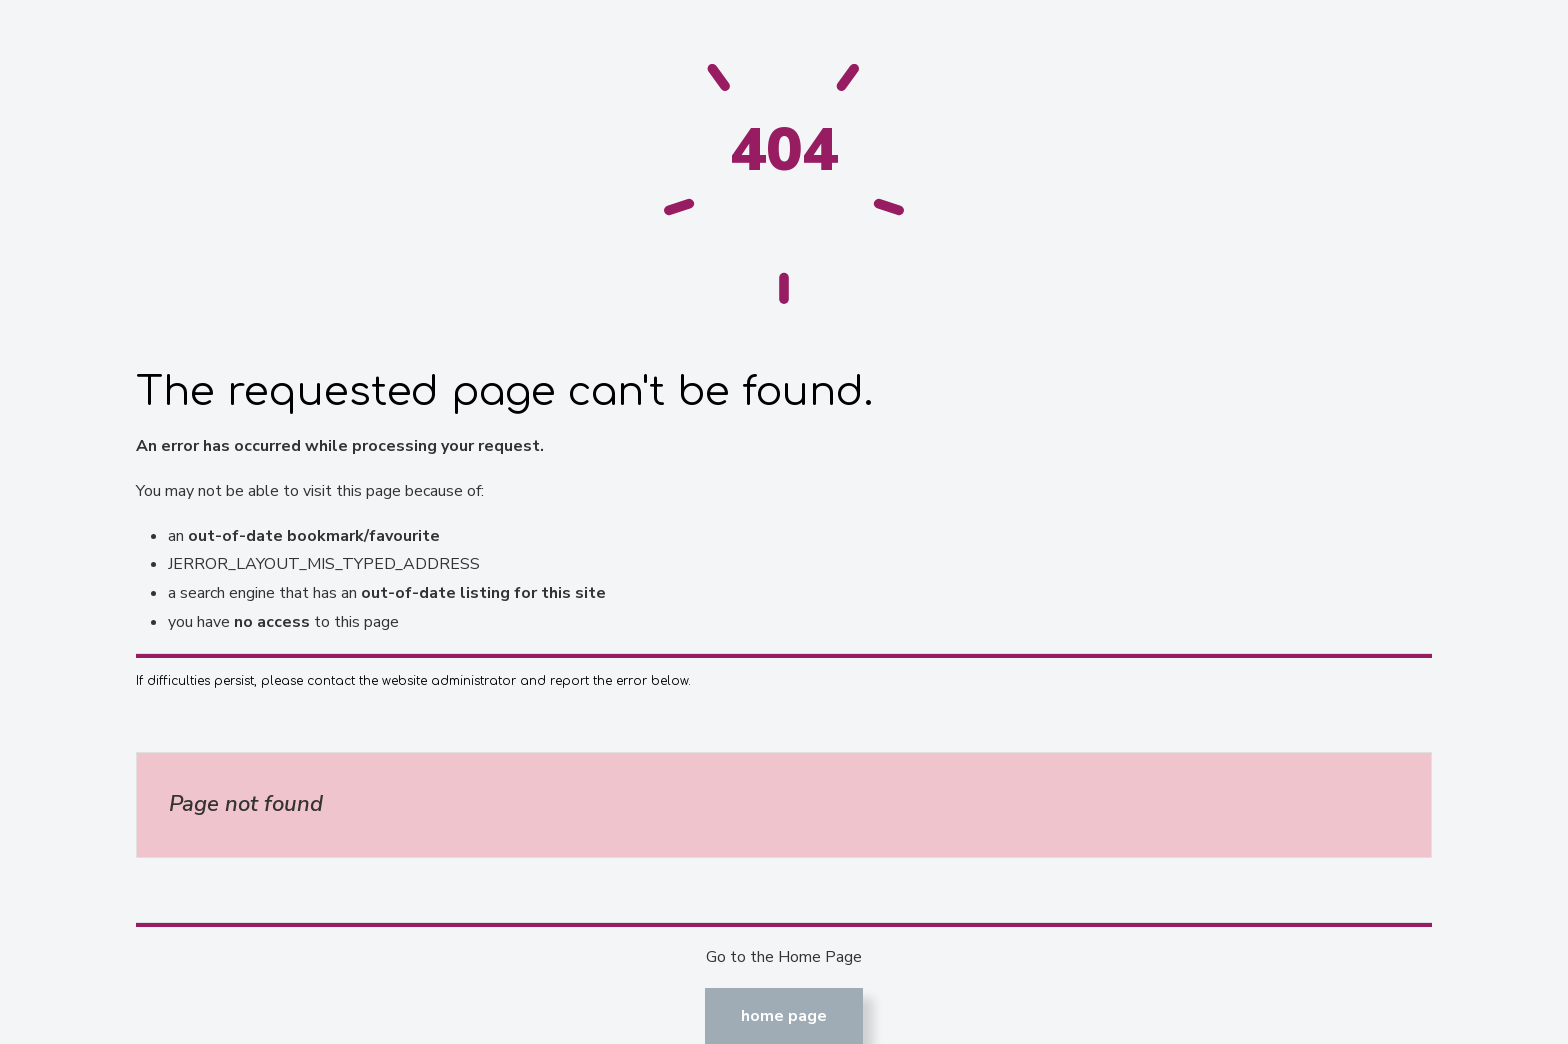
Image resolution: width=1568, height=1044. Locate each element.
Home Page (784, 1016)
